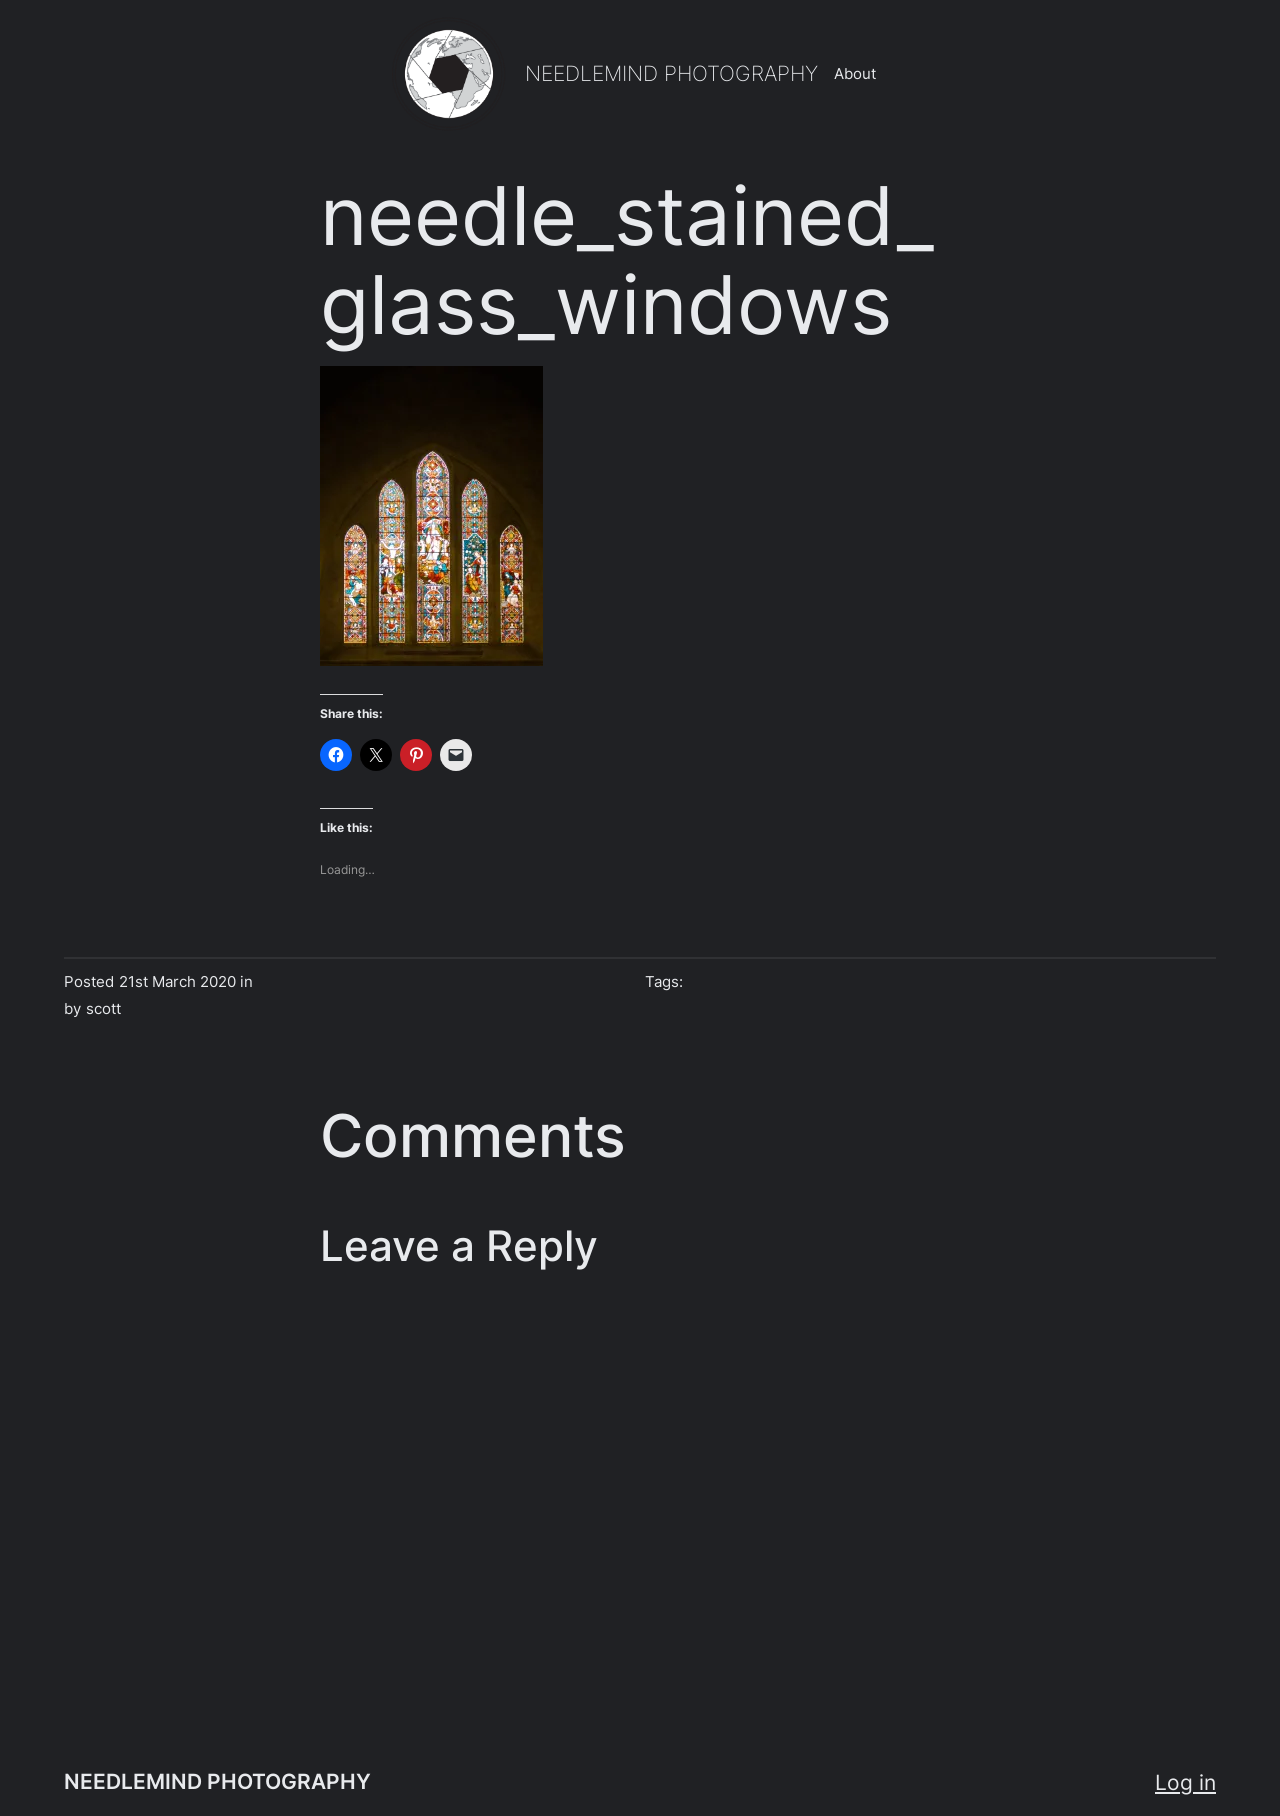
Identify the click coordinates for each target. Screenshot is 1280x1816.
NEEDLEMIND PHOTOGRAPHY (671, 73)
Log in (1185, 1782)
